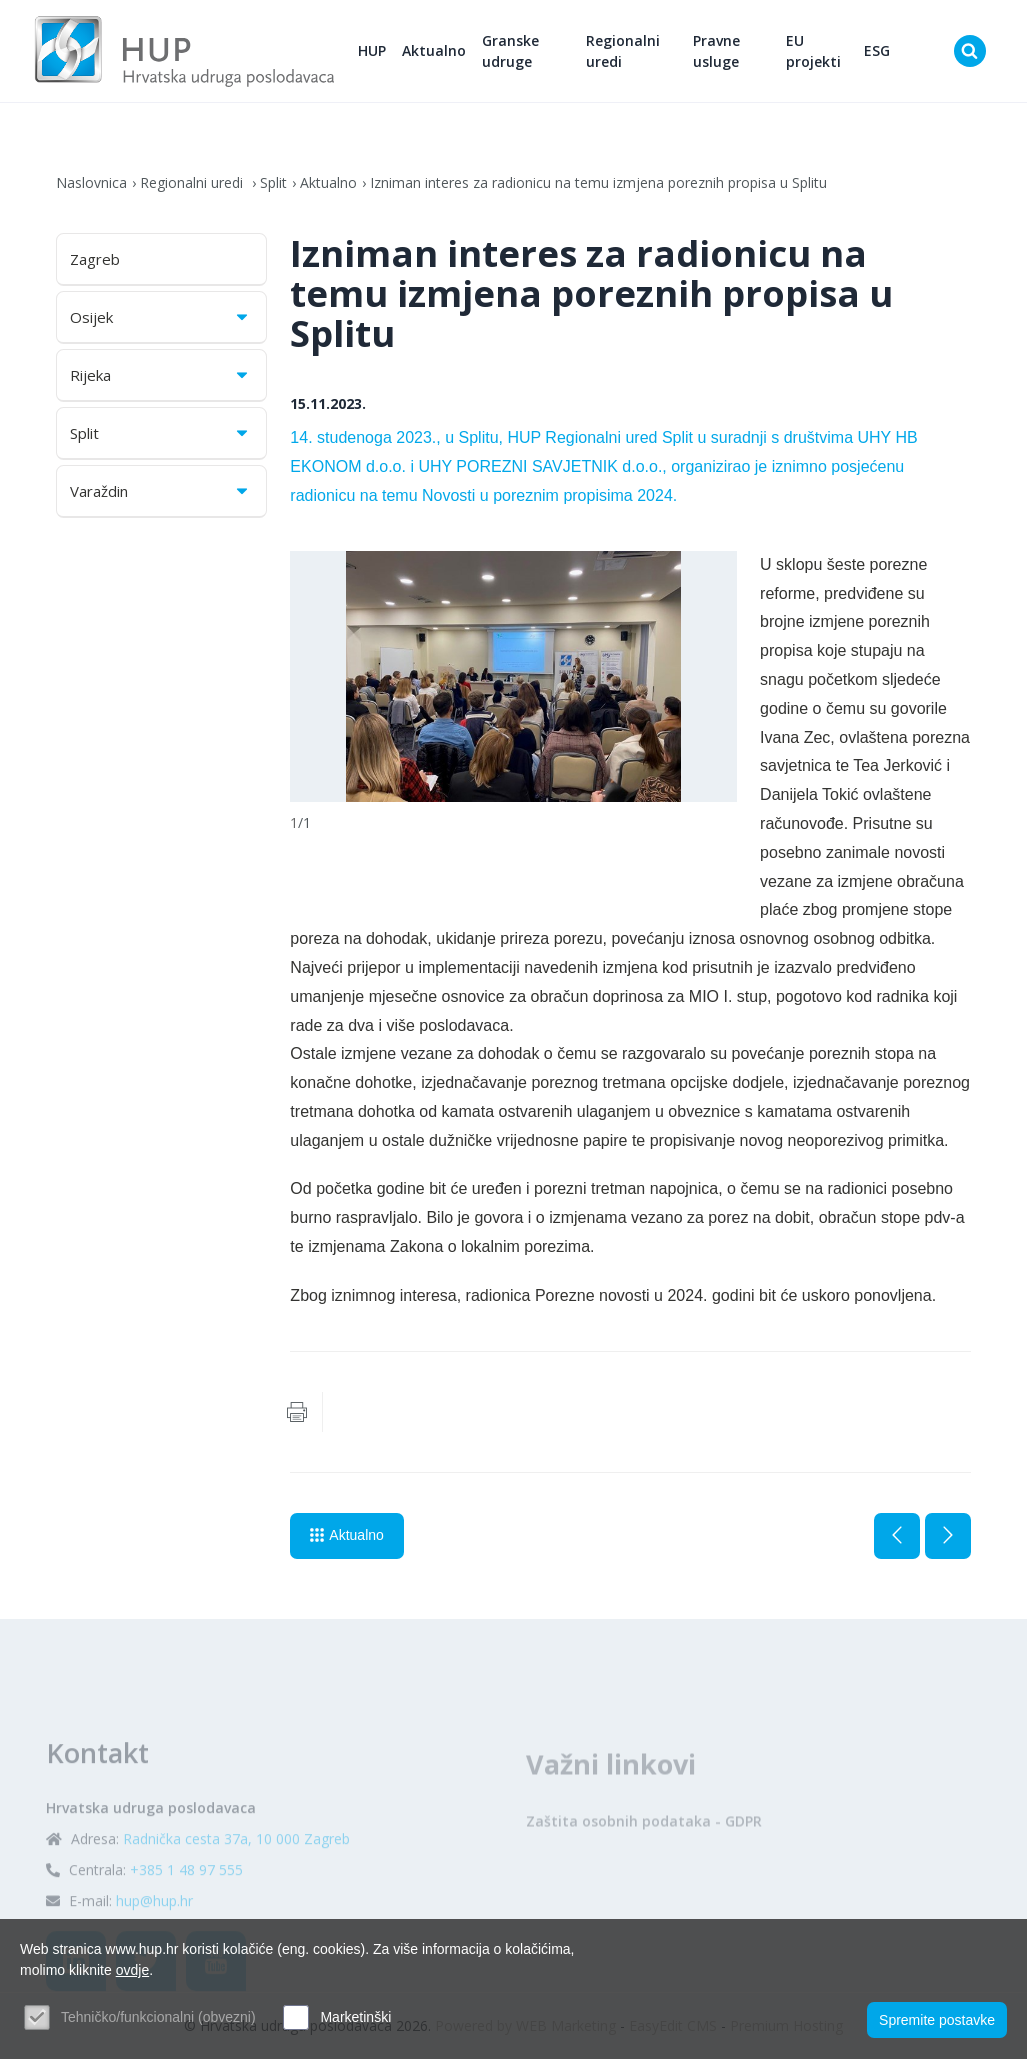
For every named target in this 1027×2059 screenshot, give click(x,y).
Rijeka (160, 375)
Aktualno (434, 50)
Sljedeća (948, 1536)
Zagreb (95, 259)
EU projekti (813, 51)
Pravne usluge (716, 51)
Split (273, 182)
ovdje (132, 1970)
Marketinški (355, 2017)
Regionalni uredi (623, 51)
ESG (877, 50)
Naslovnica (91, 182)
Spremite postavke (937, 2020)
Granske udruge (510, 51)
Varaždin (160, 491)
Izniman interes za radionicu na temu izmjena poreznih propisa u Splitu (598, 182)
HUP (372, 50)
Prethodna (897, 1536)
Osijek (160, 317)
